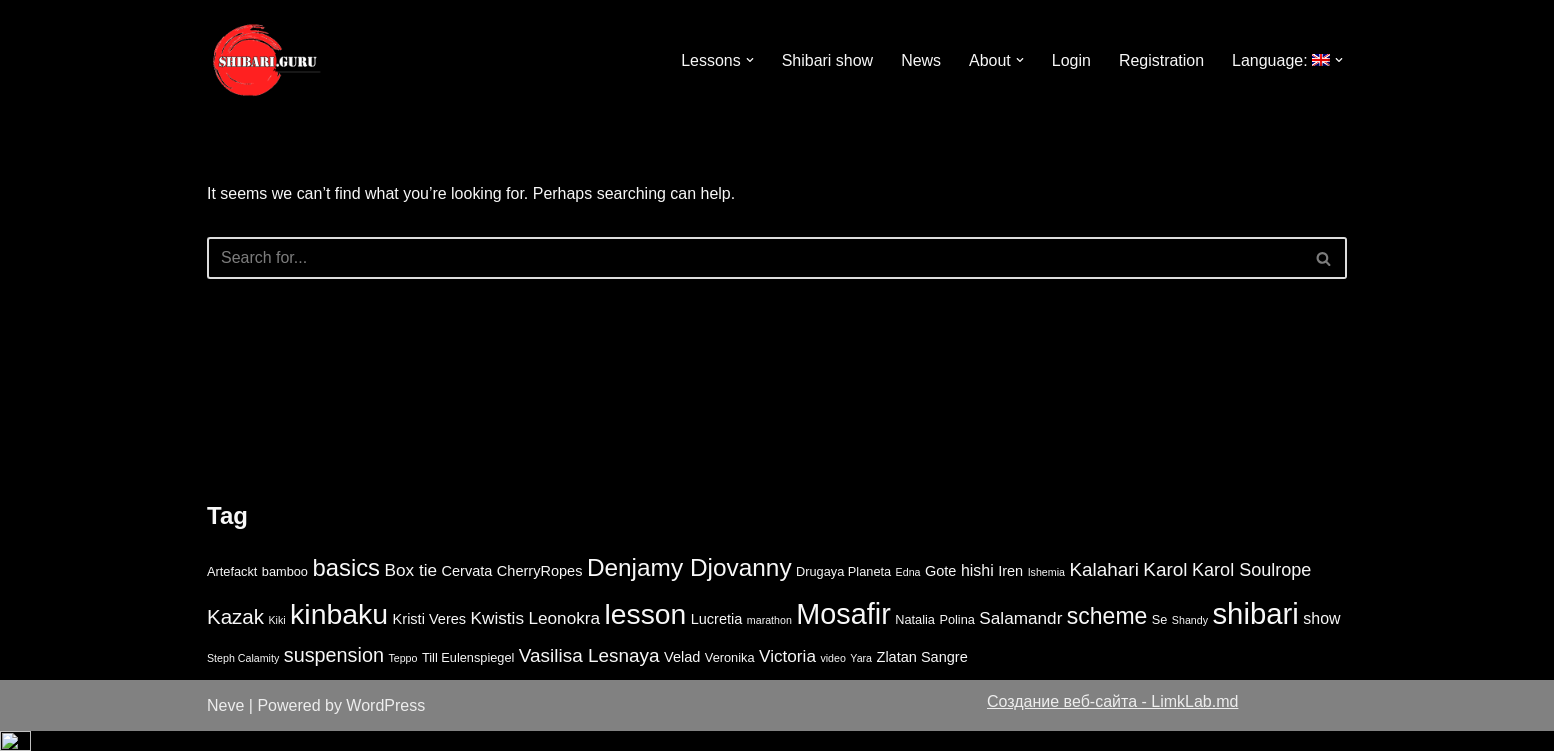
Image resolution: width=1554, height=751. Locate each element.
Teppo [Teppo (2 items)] (402, 677)
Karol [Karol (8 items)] (1165, 589)
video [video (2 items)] (832, 677)
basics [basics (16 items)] (346, 587)
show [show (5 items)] (1321, 637)
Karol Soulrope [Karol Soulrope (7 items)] (1251, 590)
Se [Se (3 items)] (1160, 638)
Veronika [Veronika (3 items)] (730, 676)
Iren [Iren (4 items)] (1010, 591)
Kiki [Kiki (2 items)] (276, 639)
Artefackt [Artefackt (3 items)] (232, 591)
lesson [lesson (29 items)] (646, 633)
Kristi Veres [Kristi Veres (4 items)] (430, 638)
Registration (1161, 60)
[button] (749, 60)
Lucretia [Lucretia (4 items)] (717, 638)
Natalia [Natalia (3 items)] (915, 638)
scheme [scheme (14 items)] (1107, 635)
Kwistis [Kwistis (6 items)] (497, 637)
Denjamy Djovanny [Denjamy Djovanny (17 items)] (689, 587)
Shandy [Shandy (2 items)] (1190, 639)
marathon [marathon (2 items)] (769, 639)
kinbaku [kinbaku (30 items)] (339, 633)
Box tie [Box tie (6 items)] (411, 590)
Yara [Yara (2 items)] (861, 677)
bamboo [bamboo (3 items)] (285, 591)
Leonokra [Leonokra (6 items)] (564, 637)
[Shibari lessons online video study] (267, 60)
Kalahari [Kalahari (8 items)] (1103, 589)
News (921, 60)
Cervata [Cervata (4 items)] (466, 591)
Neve (225, 725)
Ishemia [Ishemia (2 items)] (1046, 592)
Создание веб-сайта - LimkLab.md (1112, 721)
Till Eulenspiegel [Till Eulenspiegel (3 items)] (468, 676)
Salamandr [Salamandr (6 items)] (1020, 637)
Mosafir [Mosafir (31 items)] (843, 633)
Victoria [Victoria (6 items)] (787, 675)
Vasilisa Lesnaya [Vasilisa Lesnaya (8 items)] (589, 674)
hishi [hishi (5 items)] (977, 590)
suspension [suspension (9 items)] (334, 674)
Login (1070, 60)
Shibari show (827, 60)
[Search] (754, 258)
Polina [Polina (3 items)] (957, 638)
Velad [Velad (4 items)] (682, 676)
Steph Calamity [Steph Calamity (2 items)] (243, 677)
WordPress (385, 725)
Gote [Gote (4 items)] (941, 591)
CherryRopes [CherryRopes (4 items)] (540, 591)
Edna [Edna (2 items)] (908, 592)
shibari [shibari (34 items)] (1255, 632)
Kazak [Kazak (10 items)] (235, 635)
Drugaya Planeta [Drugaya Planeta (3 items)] (843, 591)
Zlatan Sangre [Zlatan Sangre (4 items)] (922, 676)
